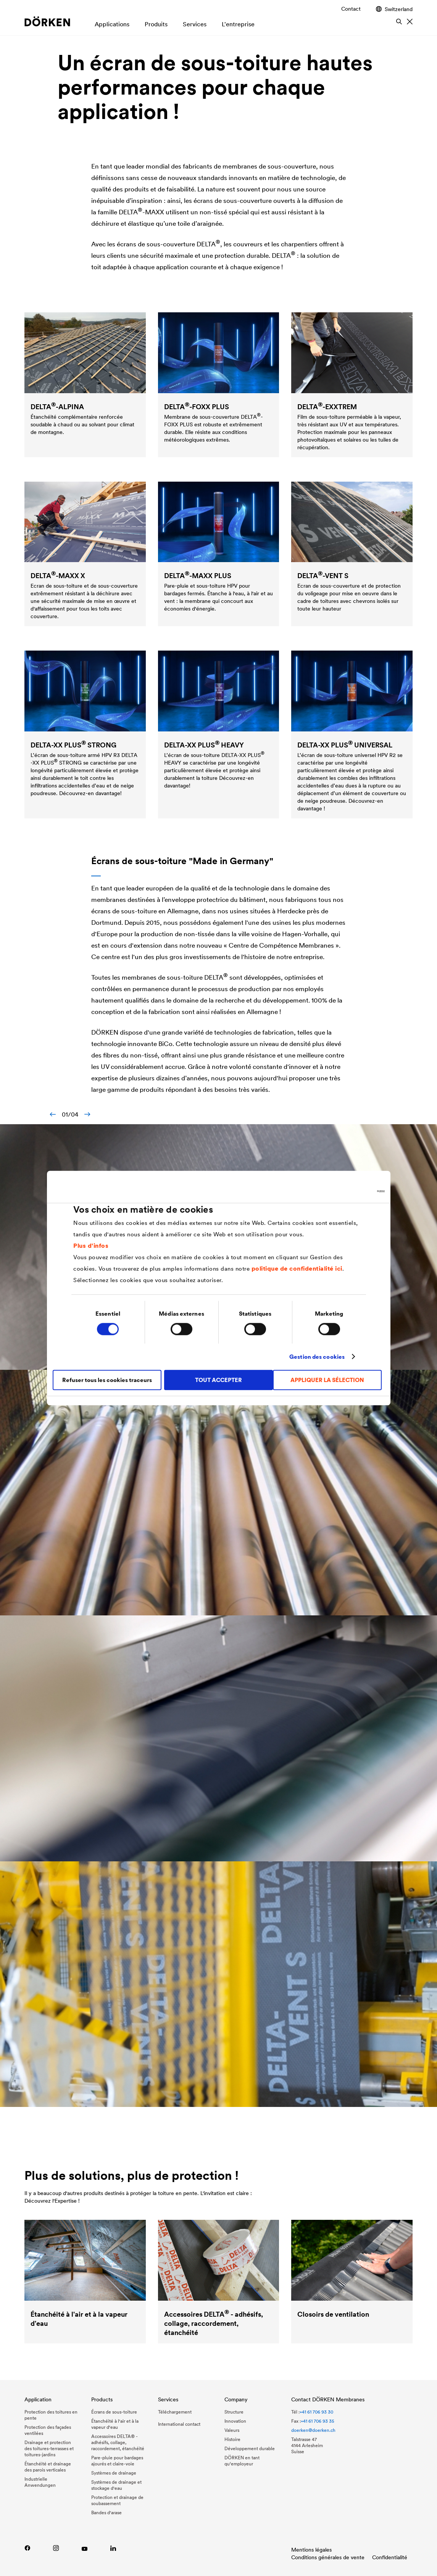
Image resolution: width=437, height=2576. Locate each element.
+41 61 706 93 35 (317, 2421)
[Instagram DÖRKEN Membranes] (56, 2548)
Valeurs (231, 2430)
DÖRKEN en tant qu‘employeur (242, 2461)
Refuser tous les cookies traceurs (107, 1380)
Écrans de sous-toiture (114, 2412)
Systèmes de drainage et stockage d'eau (116, 2485)
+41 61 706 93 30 (316, 2412)
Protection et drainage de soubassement (117, 2500)
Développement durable (249, 2448)
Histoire (232, 2439)
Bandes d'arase (106, 2512)
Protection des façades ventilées (47, 2430)
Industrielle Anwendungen (40, 2482)
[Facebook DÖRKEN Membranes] (27, 2548)
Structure (233, 2412)
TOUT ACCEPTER (218, 1380)
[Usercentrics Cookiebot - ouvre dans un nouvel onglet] (351, 1191)
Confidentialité (389, 2557)
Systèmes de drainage (113, 2473)
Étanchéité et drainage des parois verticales (47, 2467)
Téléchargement (175, 2412)
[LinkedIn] (113, 2548)
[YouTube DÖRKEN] (84, 2548)
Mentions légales (311, 2549)
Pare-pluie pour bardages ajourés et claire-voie (117, 2461)
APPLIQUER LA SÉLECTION (327, 1380)
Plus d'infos (90, 1245)
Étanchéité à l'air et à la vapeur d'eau (115, 2424)
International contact (179, 2424)
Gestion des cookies (317, 1356)
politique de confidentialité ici (297, 1268)
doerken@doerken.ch (313, 2430)
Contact (351, 8)
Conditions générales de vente (327, 2557)
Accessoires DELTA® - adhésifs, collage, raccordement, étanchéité (117, 2442)
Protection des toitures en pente (50, 2415)
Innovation (235, 2421)
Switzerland (394, 9)
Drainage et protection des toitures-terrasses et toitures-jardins (49, 2448)
